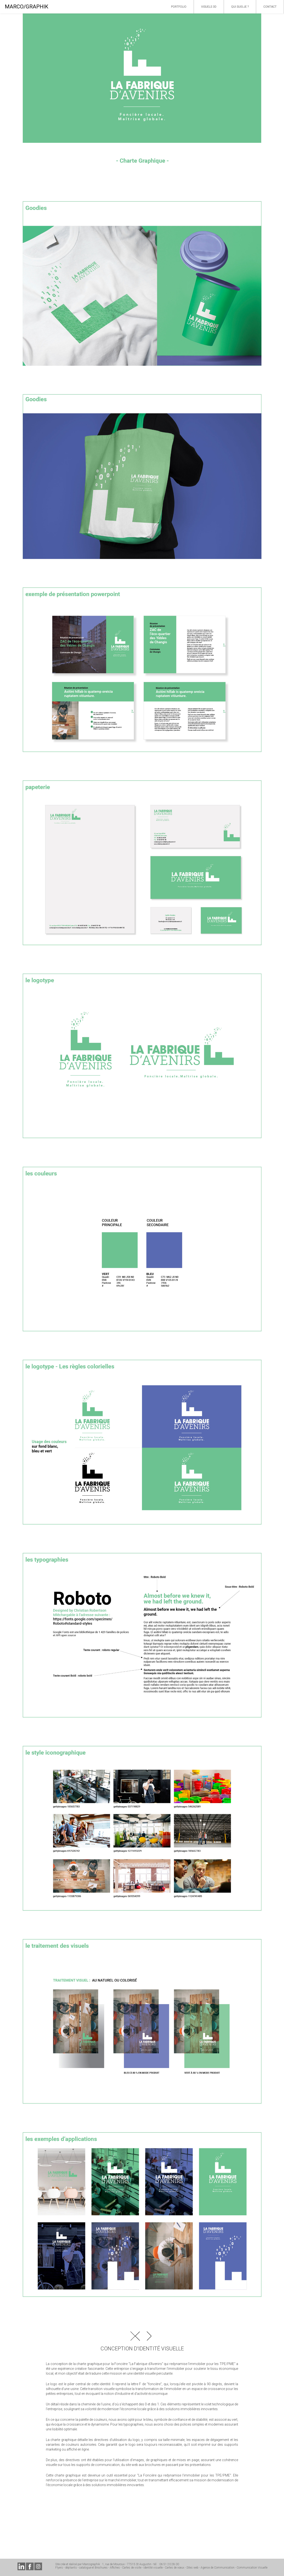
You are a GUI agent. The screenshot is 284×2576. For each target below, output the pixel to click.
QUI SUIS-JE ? (240, 6)
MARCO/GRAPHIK (26, 7)
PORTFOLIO (178, 6)
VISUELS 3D (208, 6)
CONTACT (270, 6)
